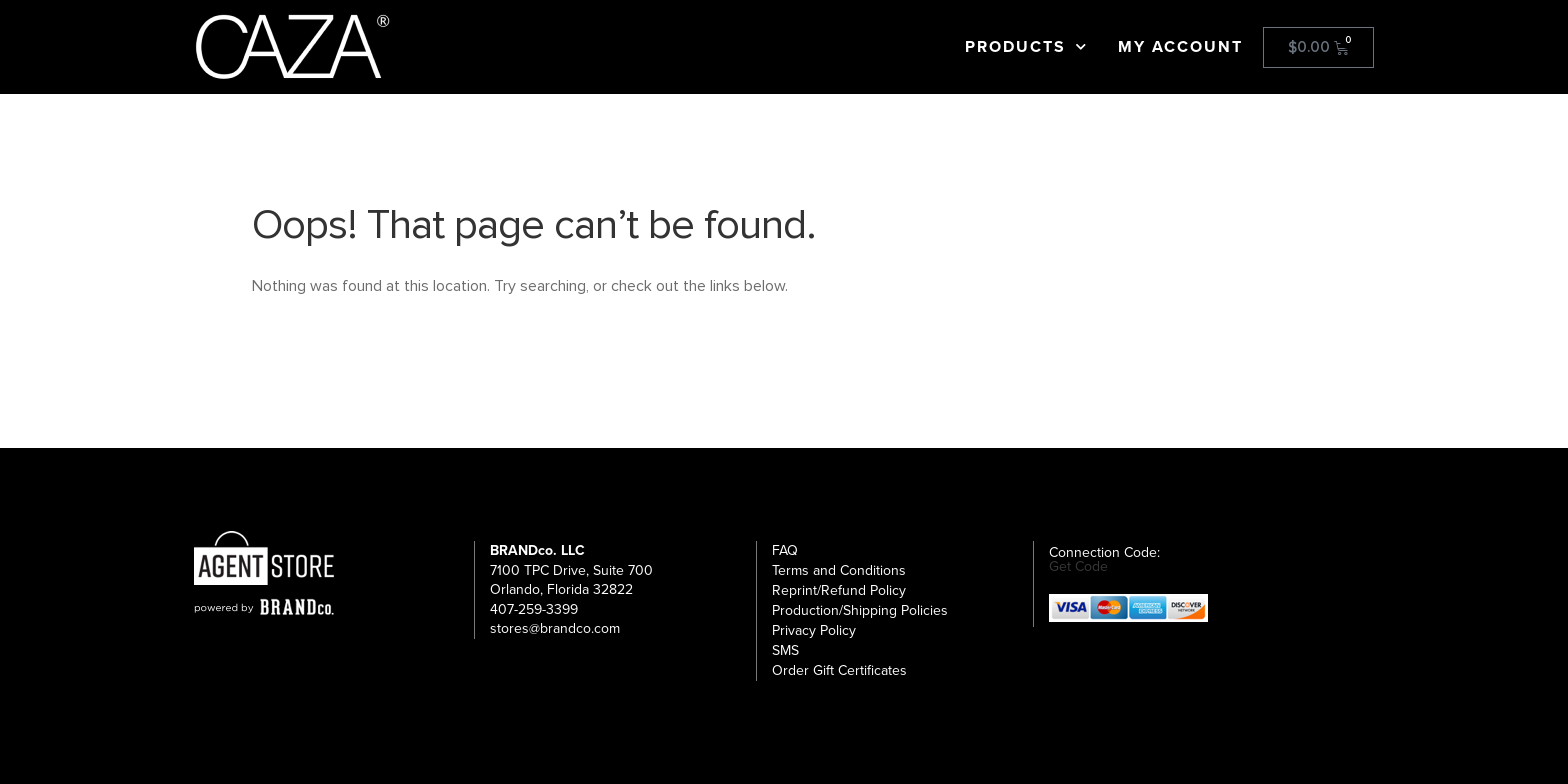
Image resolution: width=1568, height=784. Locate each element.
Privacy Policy (814, 630)
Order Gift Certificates (839, 670)
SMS (785, 650)
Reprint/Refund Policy (839, 590)
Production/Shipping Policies (860, 610)
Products (1026, 47)
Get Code (1078, 567)
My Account (1180, 47)
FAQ (785, 550)
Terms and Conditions (839, 570)
